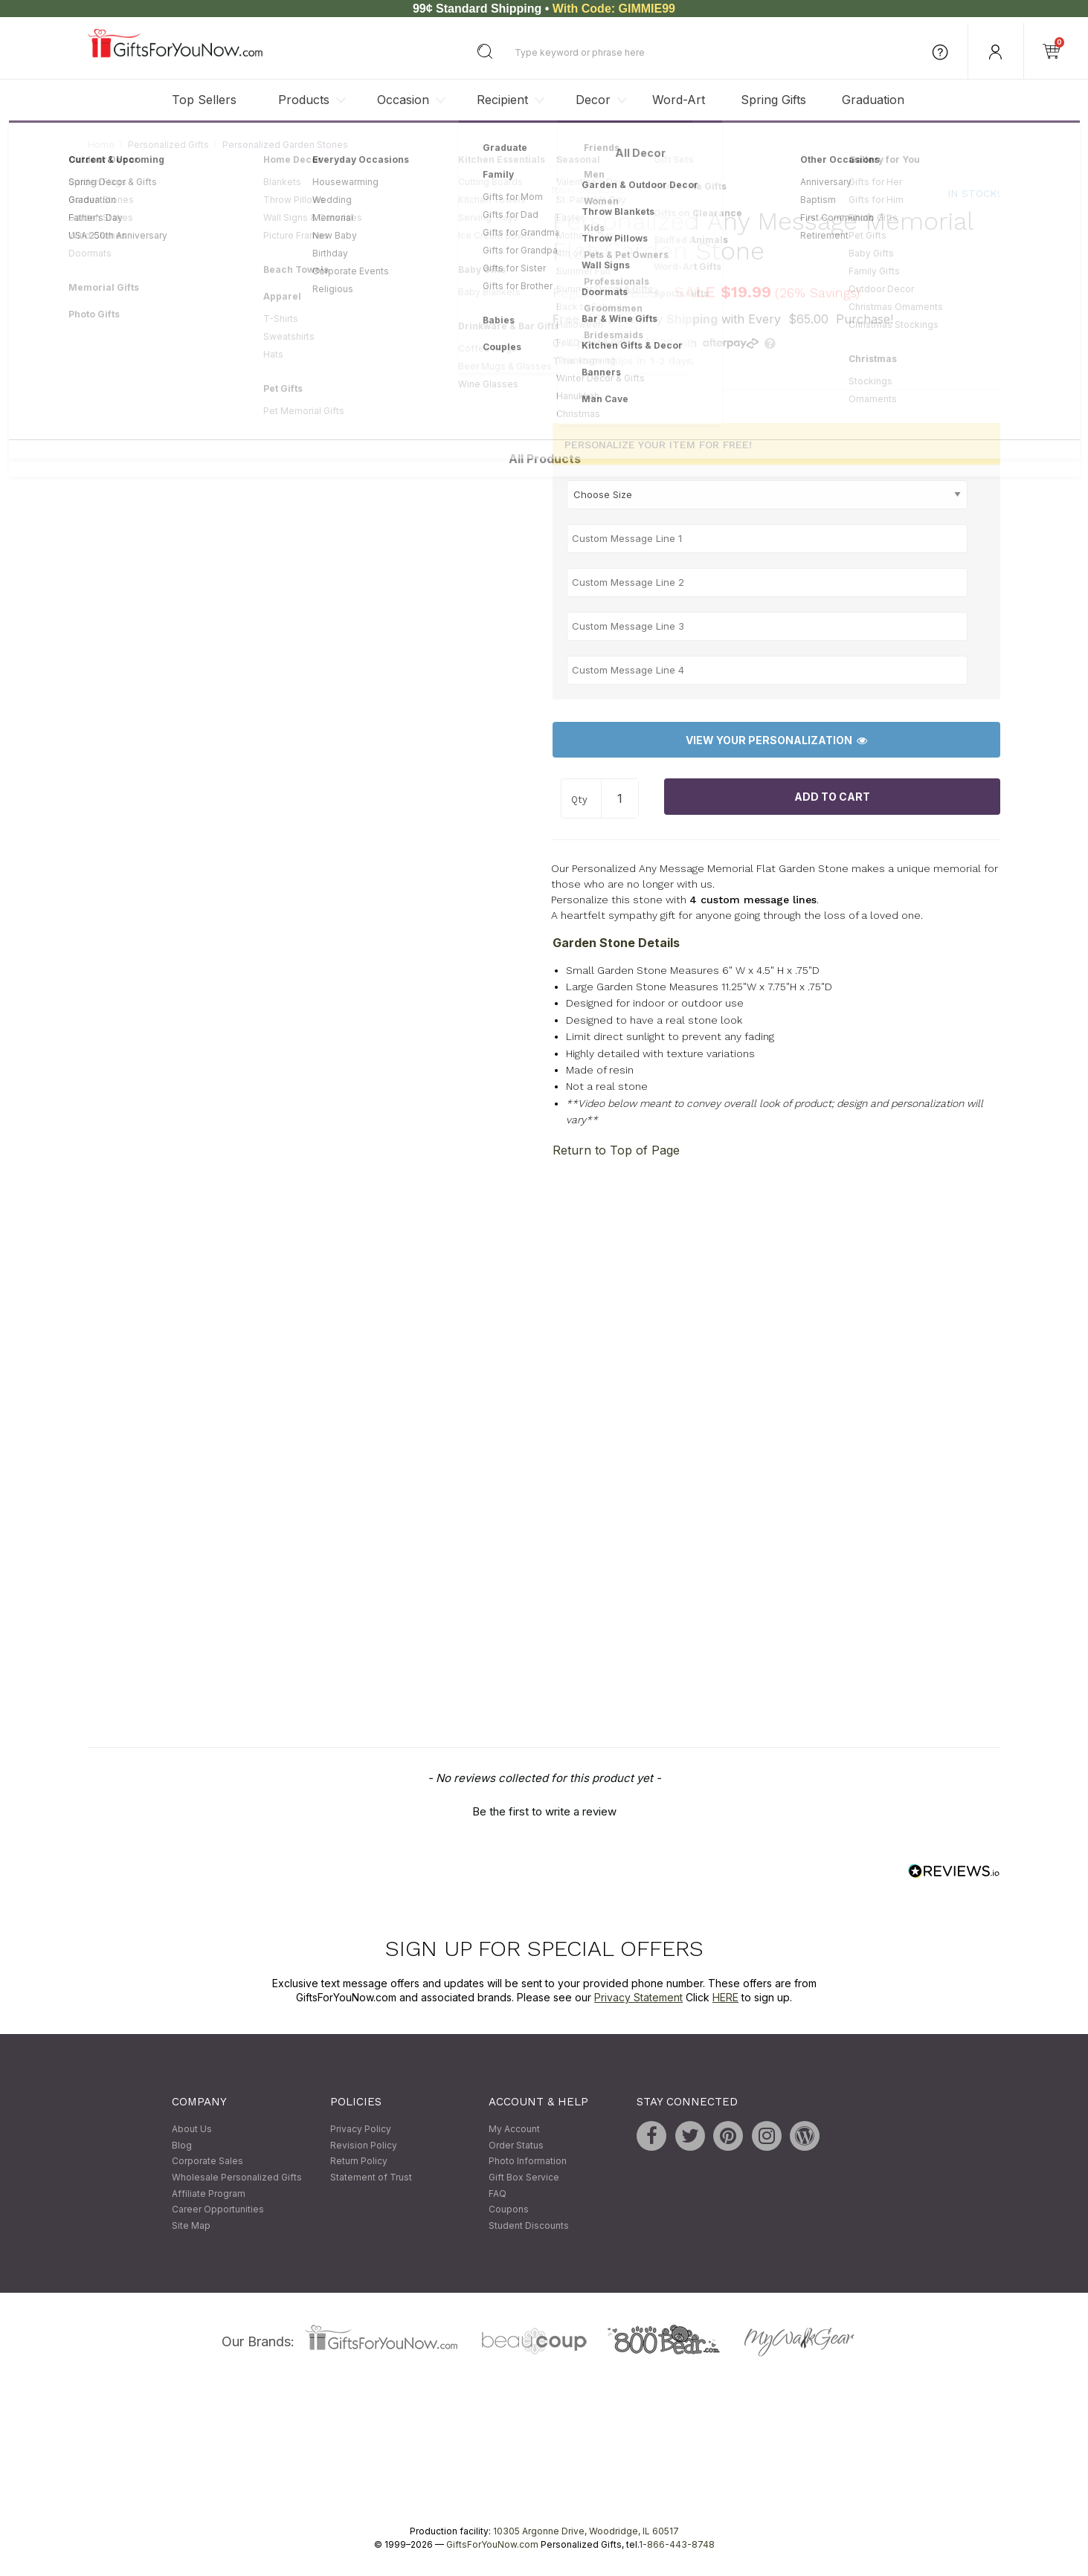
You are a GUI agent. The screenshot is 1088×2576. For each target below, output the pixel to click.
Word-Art (678, 99)
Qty (579, 799)
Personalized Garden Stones (285, 144)
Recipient (502, 99)
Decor (593, 99)
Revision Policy (363, 2145)
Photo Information (528, 2161)
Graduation (873, 99)
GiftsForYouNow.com (492, 2545)
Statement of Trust (371, 2177)
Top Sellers (204, 99)
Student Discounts (529, 2225)
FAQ (497, 2193)
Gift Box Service (524, 2177)
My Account (514, 2129)
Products (303, 99)
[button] (544, 1809)
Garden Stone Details (616, 942)
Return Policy (358, 2161)
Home (101, 144)
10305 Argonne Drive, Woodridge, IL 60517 (586, 2531)
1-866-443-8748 (677, 2545)
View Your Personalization (776, 740)
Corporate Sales (207, 2161)
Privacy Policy (360, 2129)
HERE (725, 1998)
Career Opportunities (218, 2209)
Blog (182, 2145)
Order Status (516, 2145)
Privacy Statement (638, 1998)
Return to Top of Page (616, 1150)
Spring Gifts (773, 99)
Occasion (403, 99)
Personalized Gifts (168, 144)
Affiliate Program (208, 2193)
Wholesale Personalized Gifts (237, 2177)
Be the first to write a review (544, 1811)
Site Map (191, 2225)
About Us (192, 2129)
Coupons (509, 2209)
